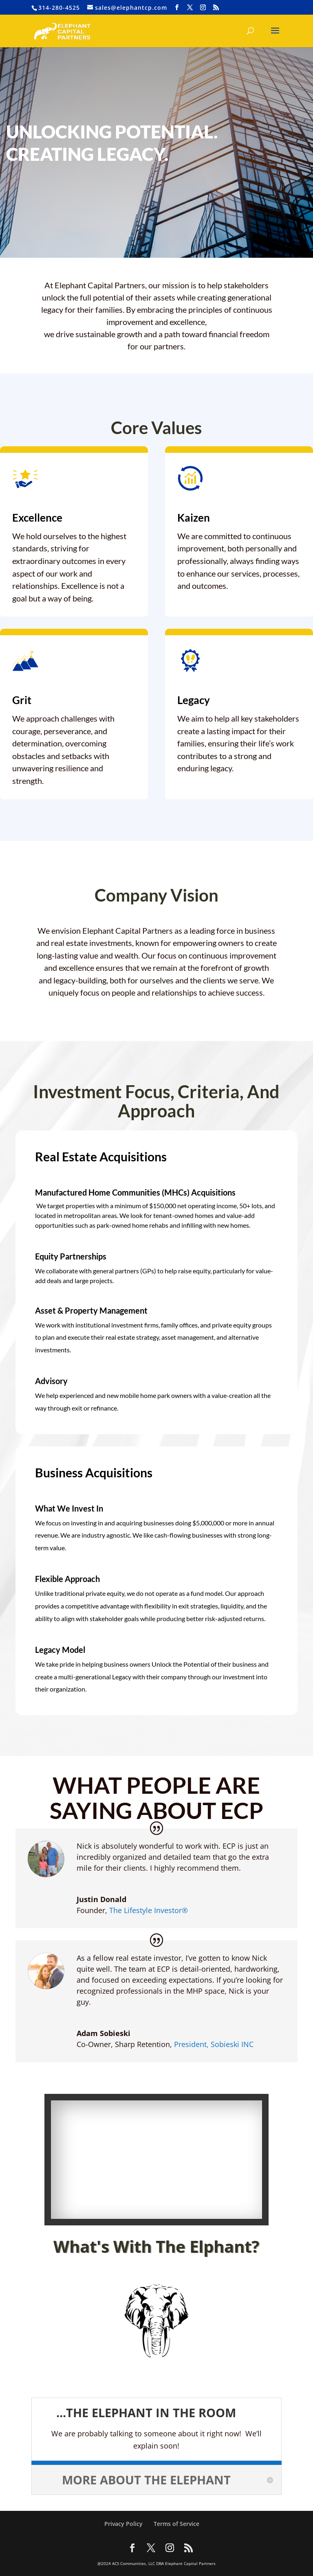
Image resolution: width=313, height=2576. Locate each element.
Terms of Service (176, 2524)
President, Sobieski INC (213, 2044)
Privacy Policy (123, 2524)
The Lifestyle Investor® (148, 1910)
